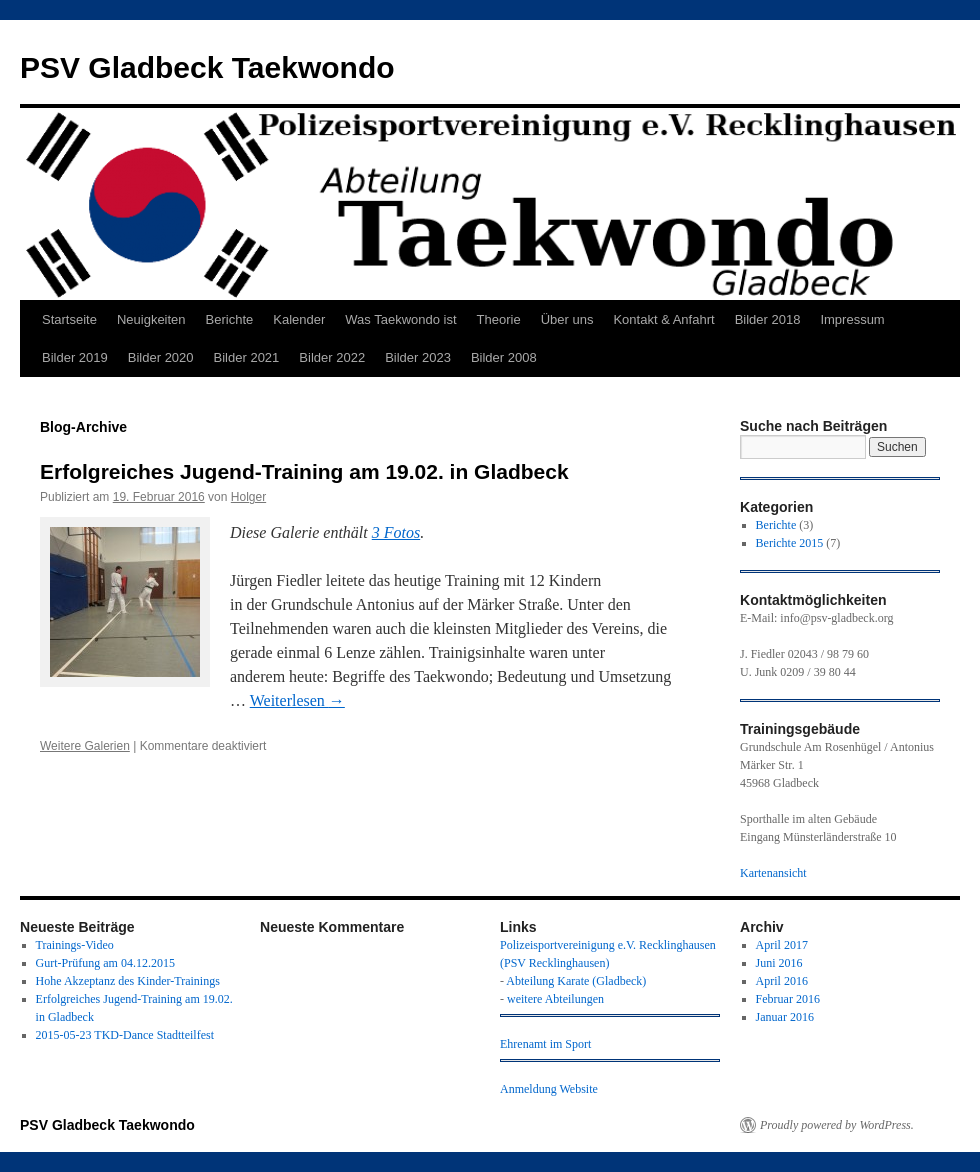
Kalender (299, 319)
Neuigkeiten (151, 319)
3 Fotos (396, 532)
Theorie (499, 319)
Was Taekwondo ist (400, 319)
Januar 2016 (785, 1017)
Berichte (230, 319)
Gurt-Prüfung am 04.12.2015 (105, 963)
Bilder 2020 (161, 357)
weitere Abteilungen (555, 999)
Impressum (852, 319)
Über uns (567, 319)
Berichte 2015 (790, 543)
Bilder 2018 (768, 319)
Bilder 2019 (75, 357)
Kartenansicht (773, 873)
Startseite (69, 319)
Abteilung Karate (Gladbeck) (576, 981)
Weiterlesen (297, 700)
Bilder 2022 (332, 357)
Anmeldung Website (549, 1089)
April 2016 (782, 981)
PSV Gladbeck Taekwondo (207, 67)
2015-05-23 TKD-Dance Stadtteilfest (125, 1035)
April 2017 (782, 945)
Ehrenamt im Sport (545, 1044)
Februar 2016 (788, 999)
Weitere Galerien (85, 746)
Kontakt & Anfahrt (663, 319)
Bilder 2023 (418, 357)
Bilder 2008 (504, 357)
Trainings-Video (75, 945)
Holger (248, 497)
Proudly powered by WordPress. (837, 1125)
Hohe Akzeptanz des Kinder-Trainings (128, 981)
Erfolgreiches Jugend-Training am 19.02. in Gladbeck (304, 471)
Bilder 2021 (247, 357)
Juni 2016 (779, 963)
